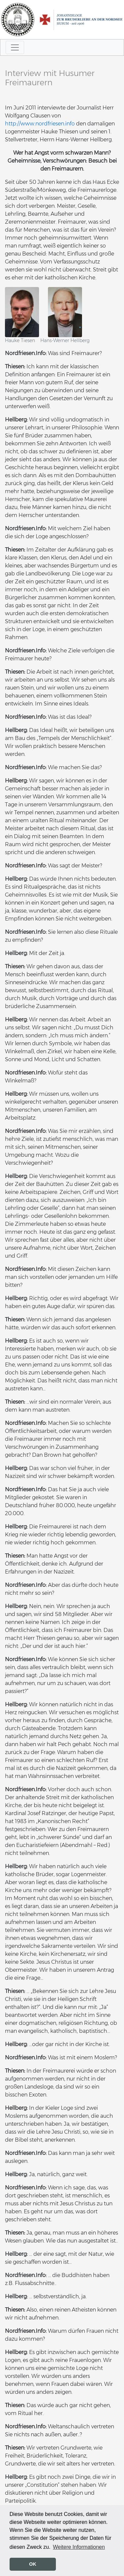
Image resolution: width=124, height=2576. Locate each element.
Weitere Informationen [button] (79, 2547)
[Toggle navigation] (15, 47)
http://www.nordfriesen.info (40, 123)
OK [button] (32, 2564)
